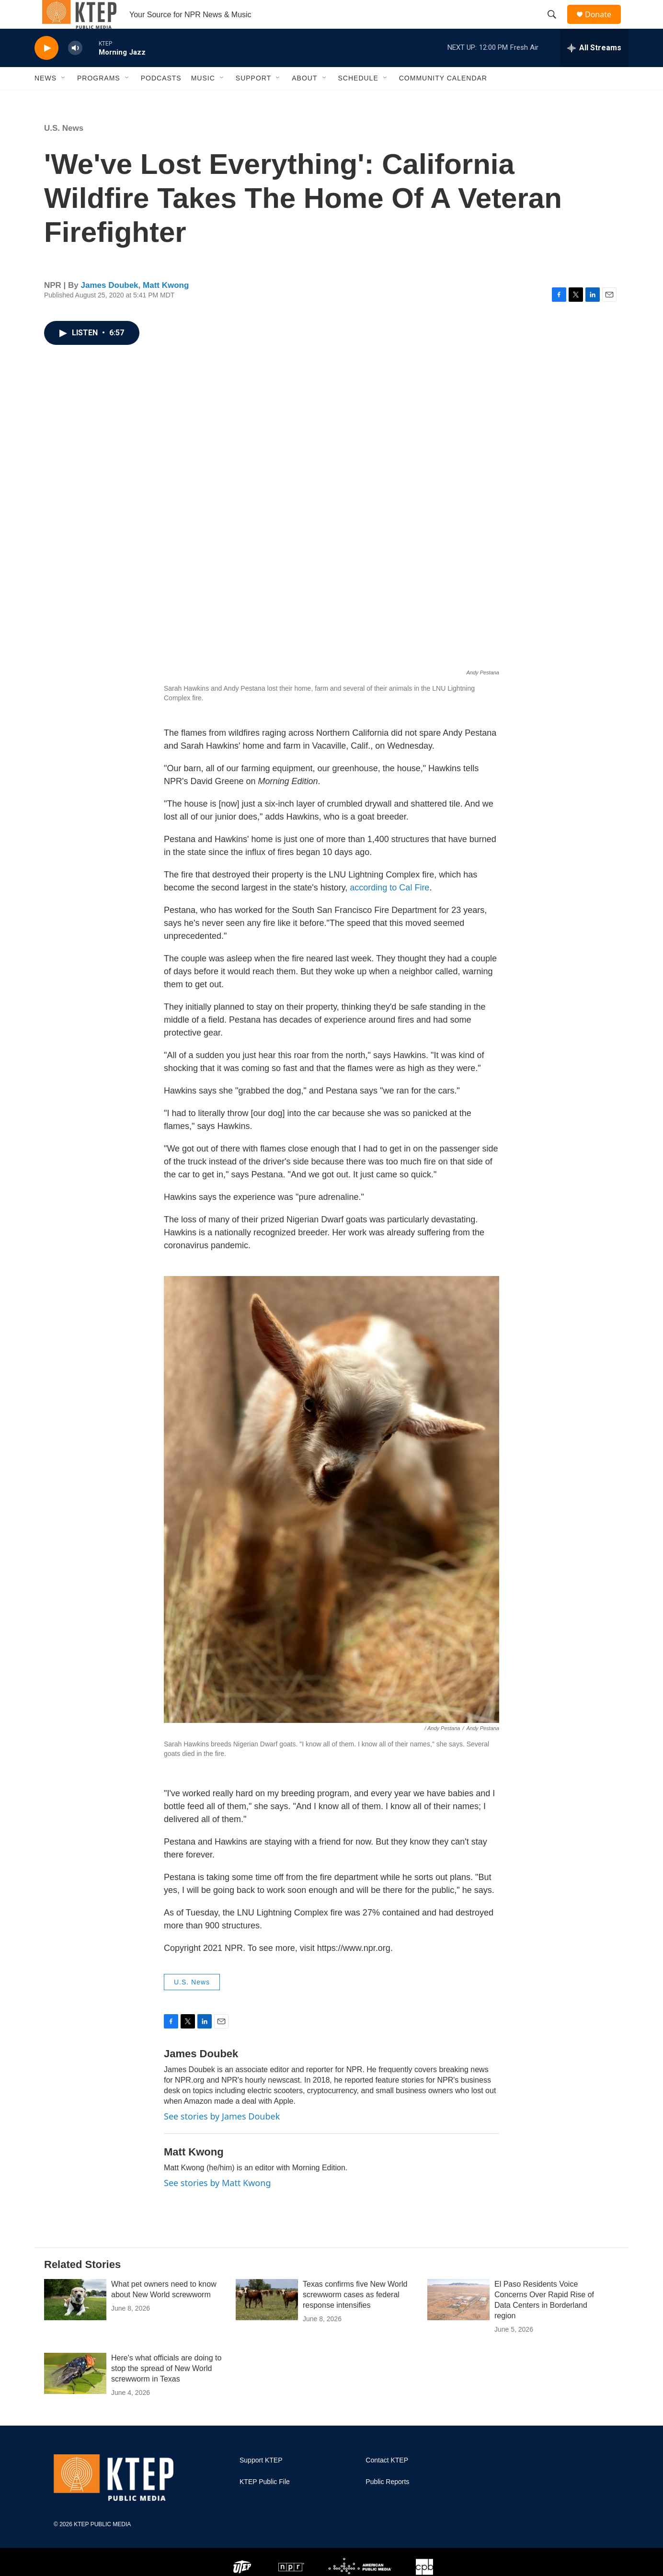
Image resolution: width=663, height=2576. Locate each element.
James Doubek (109, 306)
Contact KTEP (387, 2481)
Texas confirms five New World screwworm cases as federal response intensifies (355, 2316)
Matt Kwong (166, 306)
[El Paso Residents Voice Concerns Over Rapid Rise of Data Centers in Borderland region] (458, 2321)
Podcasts (161, 99)
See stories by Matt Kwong (217, 2204)
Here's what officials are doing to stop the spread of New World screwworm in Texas (166, 2390)
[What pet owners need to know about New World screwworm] (75, 2321)
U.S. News (63, 149)
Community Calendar (443, 99)
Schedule (358, 99)
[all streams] (594, 69)
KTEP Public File (265, 2503)
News (45, 99)
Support (253, 99)
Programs (98, 99)
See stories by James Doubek (222, 2137)
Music (203, 99)
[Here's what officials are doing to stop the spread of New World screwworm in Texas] (75, 2395)
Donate (604, 25)
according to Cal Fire (389, 909)
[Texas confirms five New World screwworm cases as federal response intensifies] (267, 2321)
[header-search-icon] (556, 25)
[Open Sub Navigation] (64, 99)
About (304, 99)
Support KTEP (261, 2481)
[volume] (75, 69)
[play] (46, 69)
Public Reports (387, 2503)
